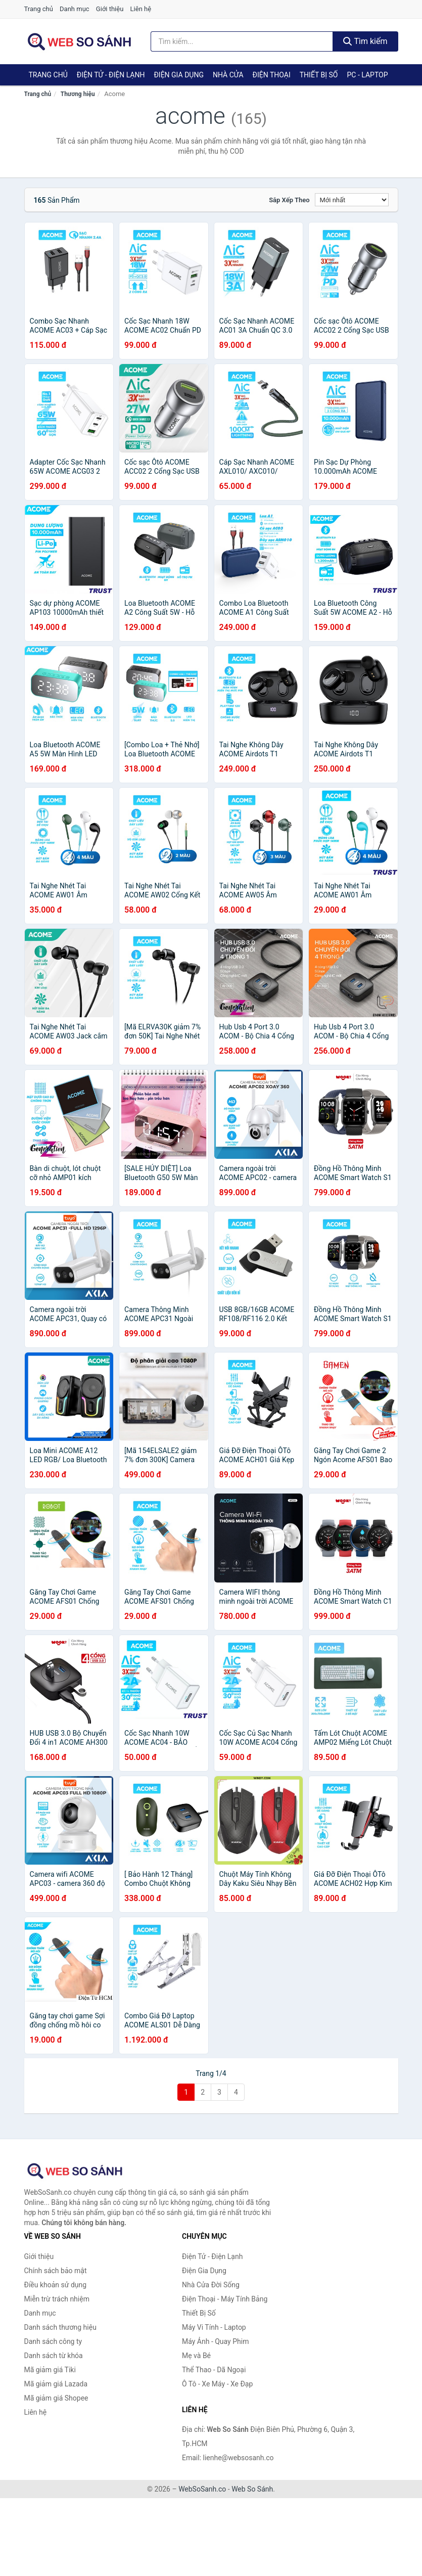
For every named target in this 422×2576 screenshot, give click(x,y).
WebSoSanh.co (202, 2489)
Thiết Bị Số (319, 75)
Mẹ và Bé (196, 2356)
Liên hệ (141, 9)
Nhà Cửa (228, 75)
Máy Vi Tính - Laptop (214, 2327)
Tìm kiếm (365, 41)
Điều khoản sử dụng (55, 2285)
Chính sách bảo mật (55, 2271)
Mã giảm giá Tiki (50, 2370)
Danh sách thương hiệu (60, 2327)
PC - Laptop (367, 75)
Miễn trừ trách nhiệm (56, 2299)
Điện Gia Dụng (178, 75)
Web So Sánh (252, 2489)
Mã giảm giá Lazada (56, 2384)
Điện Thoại (272, 75)
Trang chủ (38, 9)
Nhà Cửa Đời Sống (211, 2285)
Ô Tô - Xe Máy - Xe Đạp (217, 2384)
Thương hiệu (78, 94)
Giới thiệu (109, 9)
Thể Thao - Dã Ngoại (214, 2370)
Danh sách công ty (53, 2341)
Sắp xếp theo (289, 200)
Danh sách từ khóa (53, 2356)
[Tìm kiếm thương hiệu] (242, 41)
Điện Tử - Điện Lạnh (111, 75)
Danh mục (74, 9)
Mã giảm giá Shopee (56, 2398)
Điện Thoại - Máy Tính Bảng (224, 2299)
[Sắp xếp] (352, 199)
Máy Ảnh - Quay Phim (215, 2341)
